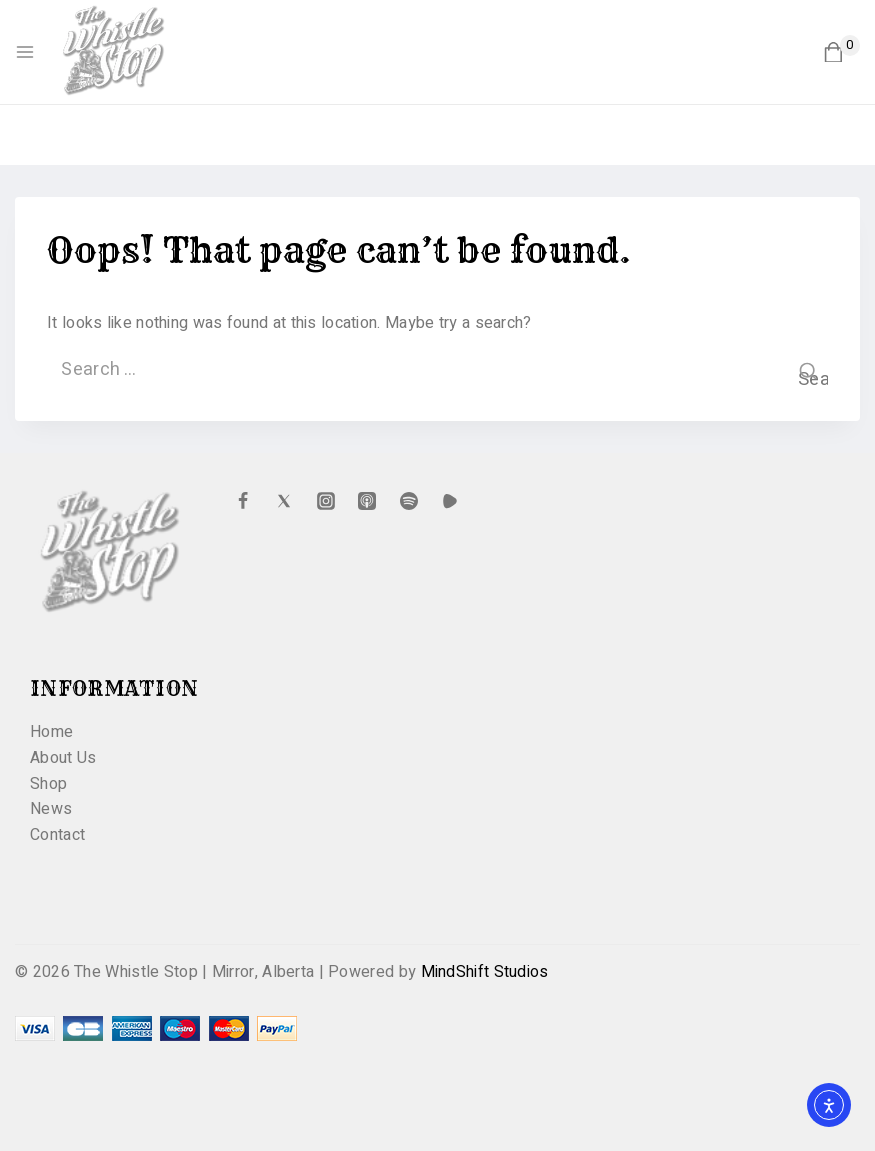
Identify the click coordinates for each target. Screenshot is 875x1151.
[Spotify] (409, 501)
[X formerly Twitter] (284, 501)
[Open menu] (25, 52)
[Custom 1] (450, 501)
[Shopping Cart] (841, 52)
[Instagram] (326, 501)
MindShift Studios (485, 972)
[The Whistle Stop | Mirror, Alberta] (123, 52)
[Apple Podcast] (367, 501)
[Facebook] (243, 501)
